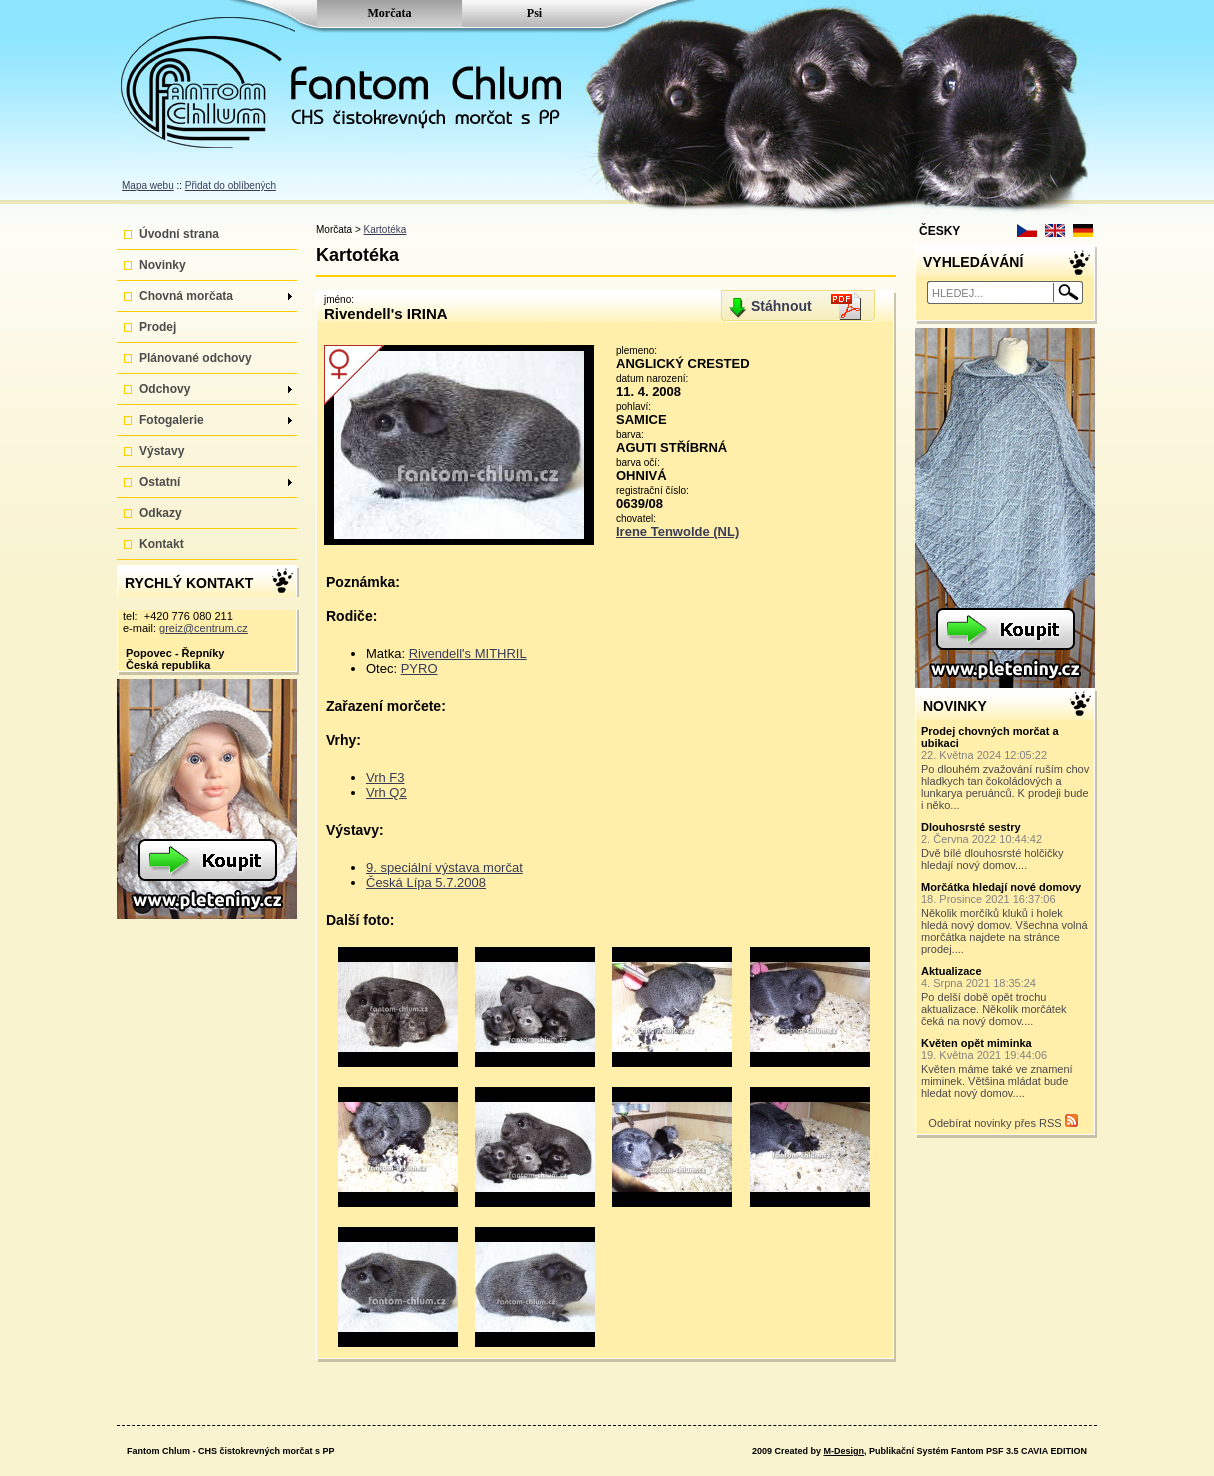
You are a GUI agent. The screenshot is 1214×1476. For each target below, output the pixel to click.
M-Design (843, 1451)
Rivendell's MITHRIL (468, 653)
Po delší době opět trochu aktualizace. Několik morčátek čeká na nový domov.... (1006, 996)
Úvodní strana (179, 234)
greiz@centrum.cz (203, 628)
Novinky (162, 265)
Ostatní (215, 482)
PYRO (419, 668)
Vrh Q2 (386, 792)
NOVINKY (955, 706)
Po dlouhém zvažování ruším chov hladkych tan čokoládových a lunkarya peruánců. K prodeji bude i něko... (1006, 768)
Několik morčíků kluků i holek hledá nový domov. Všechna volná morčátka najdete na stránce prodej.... (1006, 918)
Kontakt (161, 544)
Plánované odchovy (195, 358)
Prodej (157, 327)
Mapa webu (148, 185)
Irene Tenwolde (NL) (677, 531)
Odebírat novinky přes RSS (1002, 1121)
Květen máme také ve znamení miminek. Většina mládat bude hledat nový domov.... (1006, 1068)
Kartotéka (385, 229)
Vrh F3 (385, 777)
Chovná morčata (215, 296)
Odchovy (215, 389)
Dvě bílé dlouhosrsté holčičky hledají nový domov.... (1006, 846)
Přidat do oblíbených (230, 185)
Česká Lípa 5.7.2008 (426, 882)
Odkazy (160, 513)
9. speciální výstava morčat (444, 867)
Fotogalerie (215, 420)
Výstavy (161, 451)
